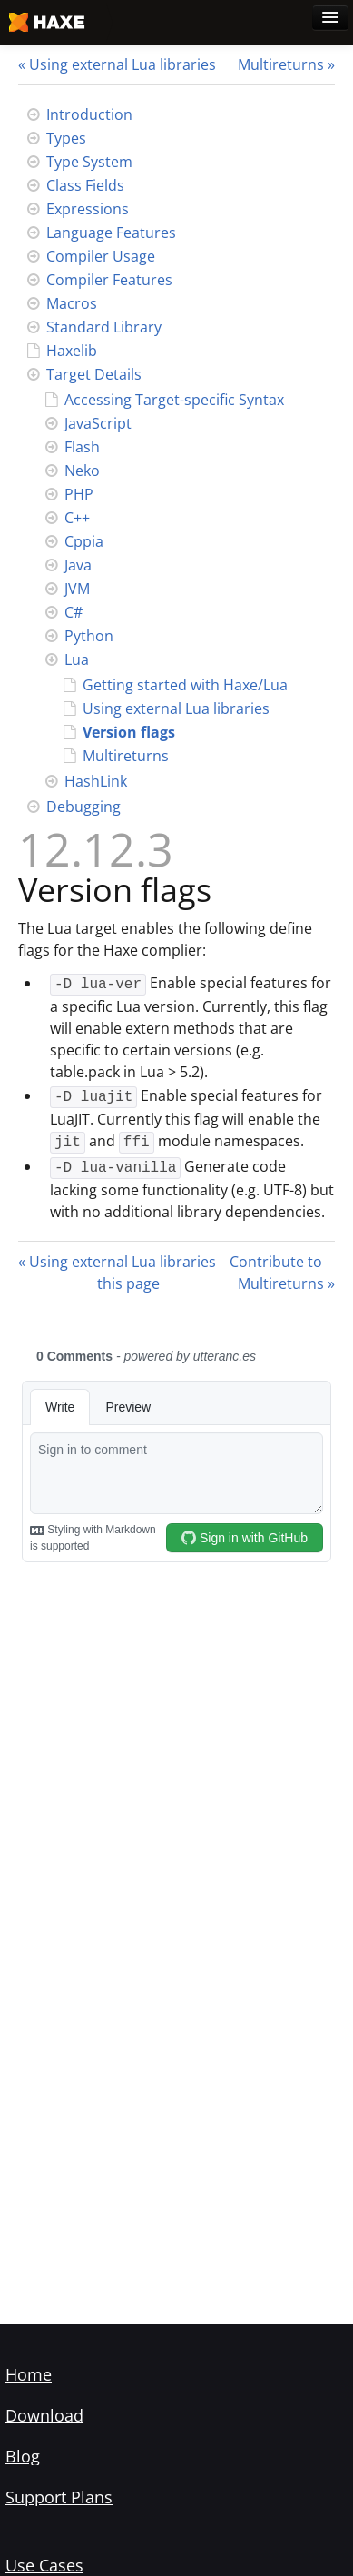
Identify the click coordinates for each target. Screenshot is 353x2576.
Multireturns (281, 64)
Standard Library (104, 327)
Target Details (94, 374)
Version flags (129, 732)
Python (88, 636)
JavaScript (98, 423)
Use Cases (44, 2565)
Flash (82, 447)
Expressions (87, 209)
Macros (71, 303)
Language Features (111, 233)
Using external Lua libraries (122, 64)
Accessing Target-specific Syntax (174, 400)
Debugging (83, 807)
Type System (89, 162)
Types (66, 138)
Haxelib (71, 351)
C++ (77, 518)
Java (78, 565)
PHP (78, 494)
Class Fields (85, 185)
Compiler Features (109, 280)
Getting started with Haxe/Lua (185, 685)
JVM (77, 589)
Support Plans (59, 2497)
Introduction (89, 114)
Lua (76, 659)
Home (28, 2374)
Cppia (83, 541)
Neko (82, 471)
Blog (22, 2456)
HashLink (95, 781)
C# (73, 612)
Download (44, 2415)
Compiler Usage (100, 256)
